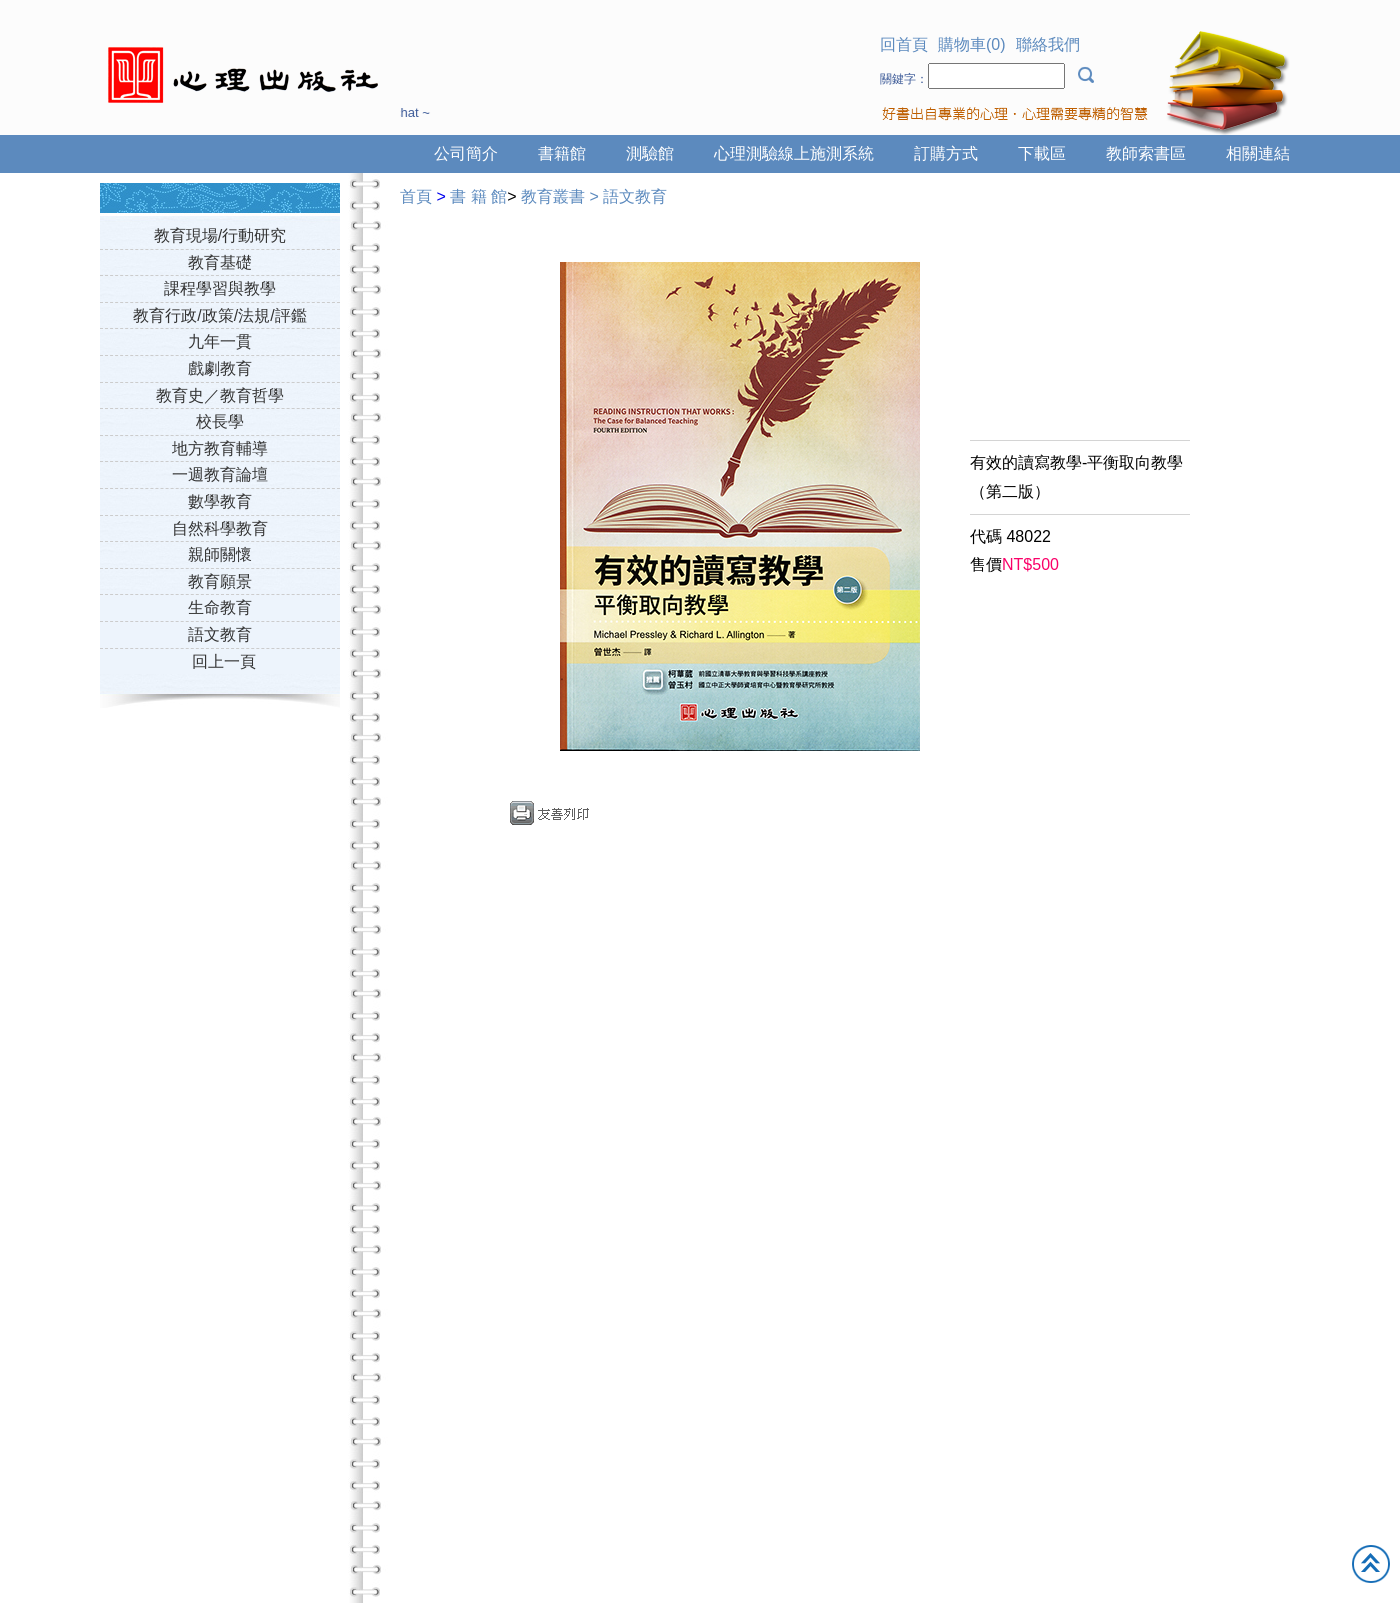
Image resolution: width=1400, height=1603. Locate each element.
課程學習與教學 (220, 288)
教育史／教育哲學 (220, 395)
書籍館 (562, 153)
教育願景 (220, 581)
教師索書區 (1146, 153)
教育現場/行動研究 (220, 235)
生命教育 (220, 607)
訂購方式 (946, 153)
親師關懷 (220, 554)
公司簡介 (466, 153)
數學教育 (220, 501)
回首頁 (904, 44)
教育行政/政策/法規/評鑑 (219, 315)
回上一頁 (224, 661)
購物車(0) (972, 44)
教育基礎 (220, 262)
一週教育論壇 (220, 474)
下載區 (1042, 153)
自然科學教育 (220, 528)
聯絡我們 (1048, 44)
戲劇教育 (220, 368)
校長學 (220, 421)
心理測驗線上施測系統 (794, 153)
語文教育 (220, 634)
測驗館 (650, 153)
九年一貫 (220, 341)
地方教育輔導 (220, 448)
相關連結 (1258, 153)
